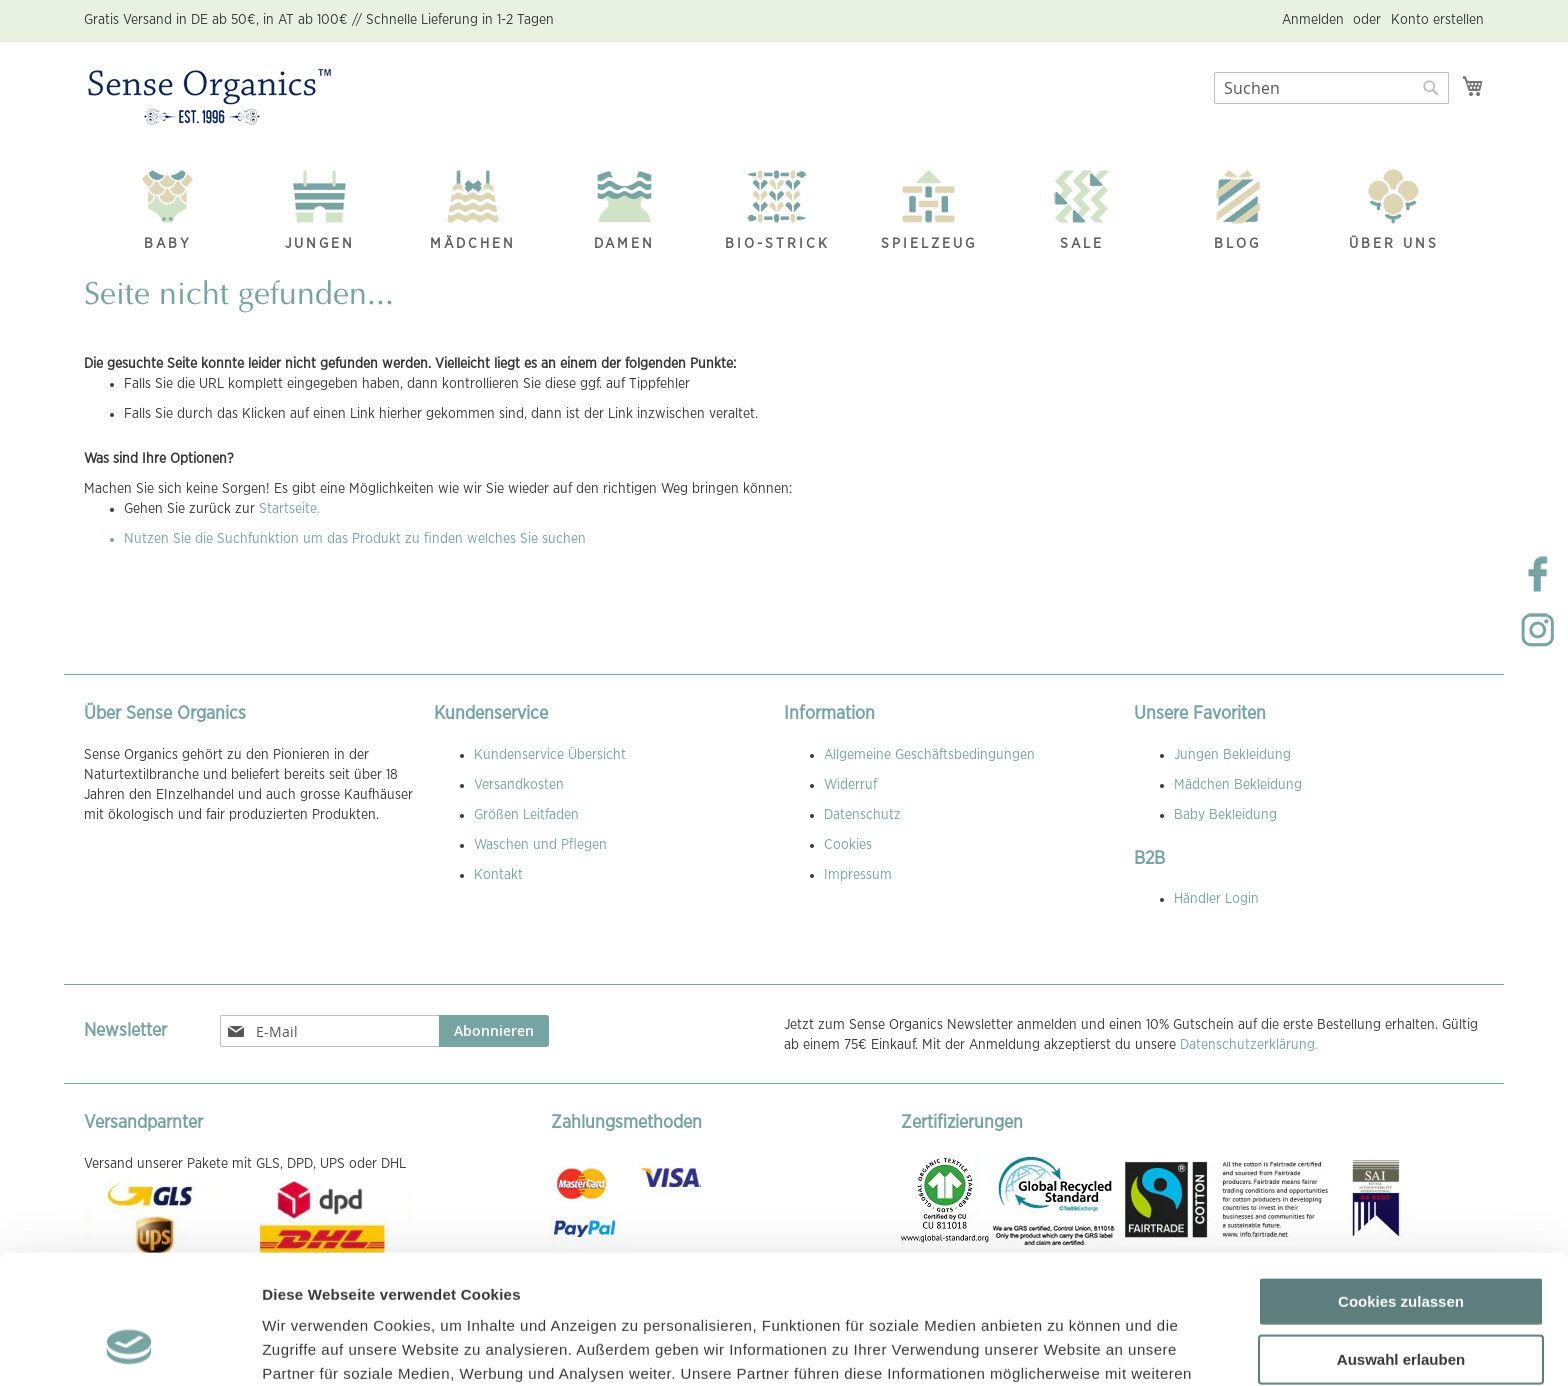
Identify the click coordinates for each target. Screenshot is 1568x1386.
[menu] (784, 205)
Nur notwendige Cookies (1401, 1300)
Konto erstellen (1437, 20)
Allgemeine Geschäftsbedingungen (929, 755)
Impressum (858, 875)
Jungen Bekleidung (1232, 755)
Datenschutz (862, 815)
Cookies (848, 845)
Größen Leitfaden (526, 815)
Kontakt (498, 875)
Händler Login (1216, 899)
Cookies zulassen (1401, 1185)
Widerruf (850, 785)
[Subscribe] (494, 1031)
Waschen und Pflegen (540, 845)
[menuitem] (168, 204)
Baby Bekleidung (1225, 815)
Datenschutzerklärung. (1249, 1045)
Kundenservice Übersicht (550, 755)
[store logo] (209, 98)
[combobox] (1331, 88)
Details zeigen (1063, 1346)
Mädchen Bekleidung (1238, 785)
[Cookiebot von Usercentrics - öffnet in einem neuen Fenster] (129, 1347)
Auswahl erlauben (1401, 1243)
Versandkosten (519, 785)
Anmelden (1313, 20)
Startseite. (289, 509)
